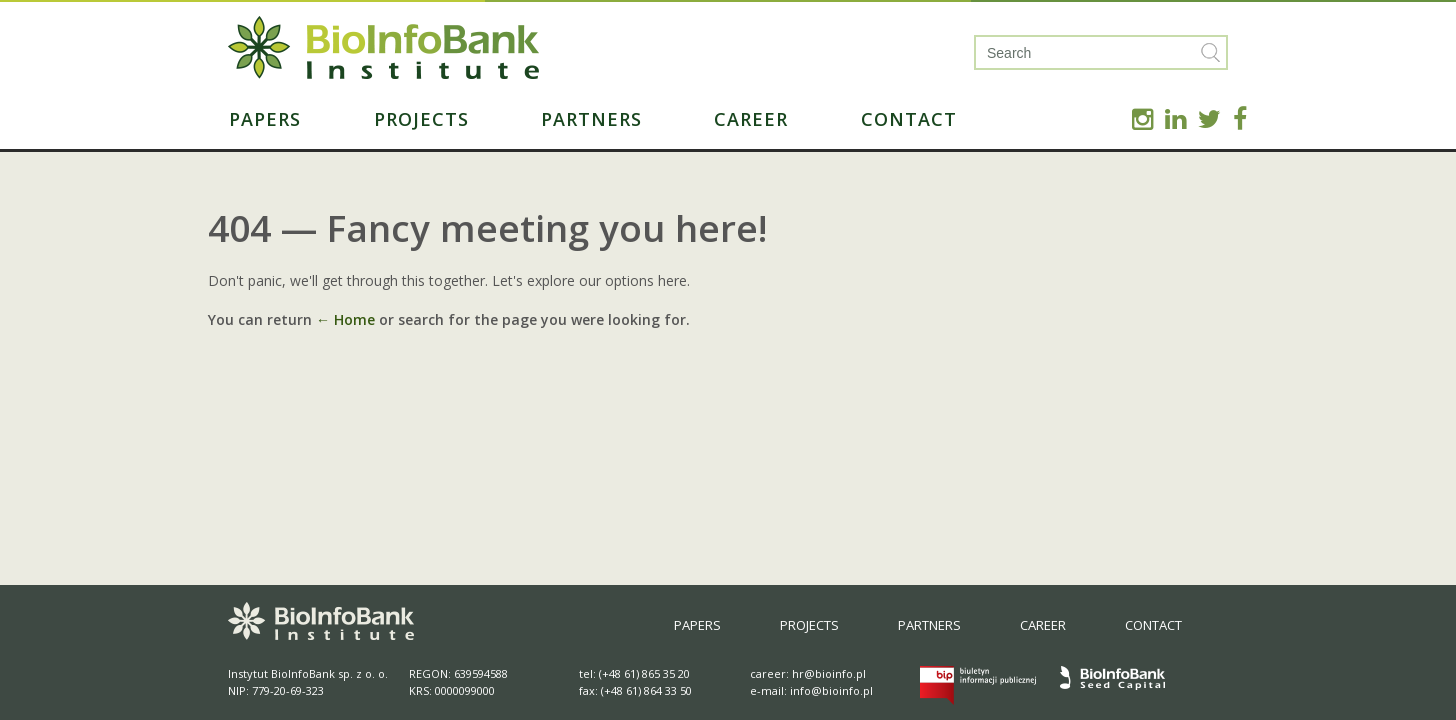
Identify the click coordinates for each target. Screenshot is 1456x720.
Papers (265, 119)
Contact (909, 119)
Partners (591, 119)
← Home (345, 319)
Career (751, 119)
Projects (421, 119)
